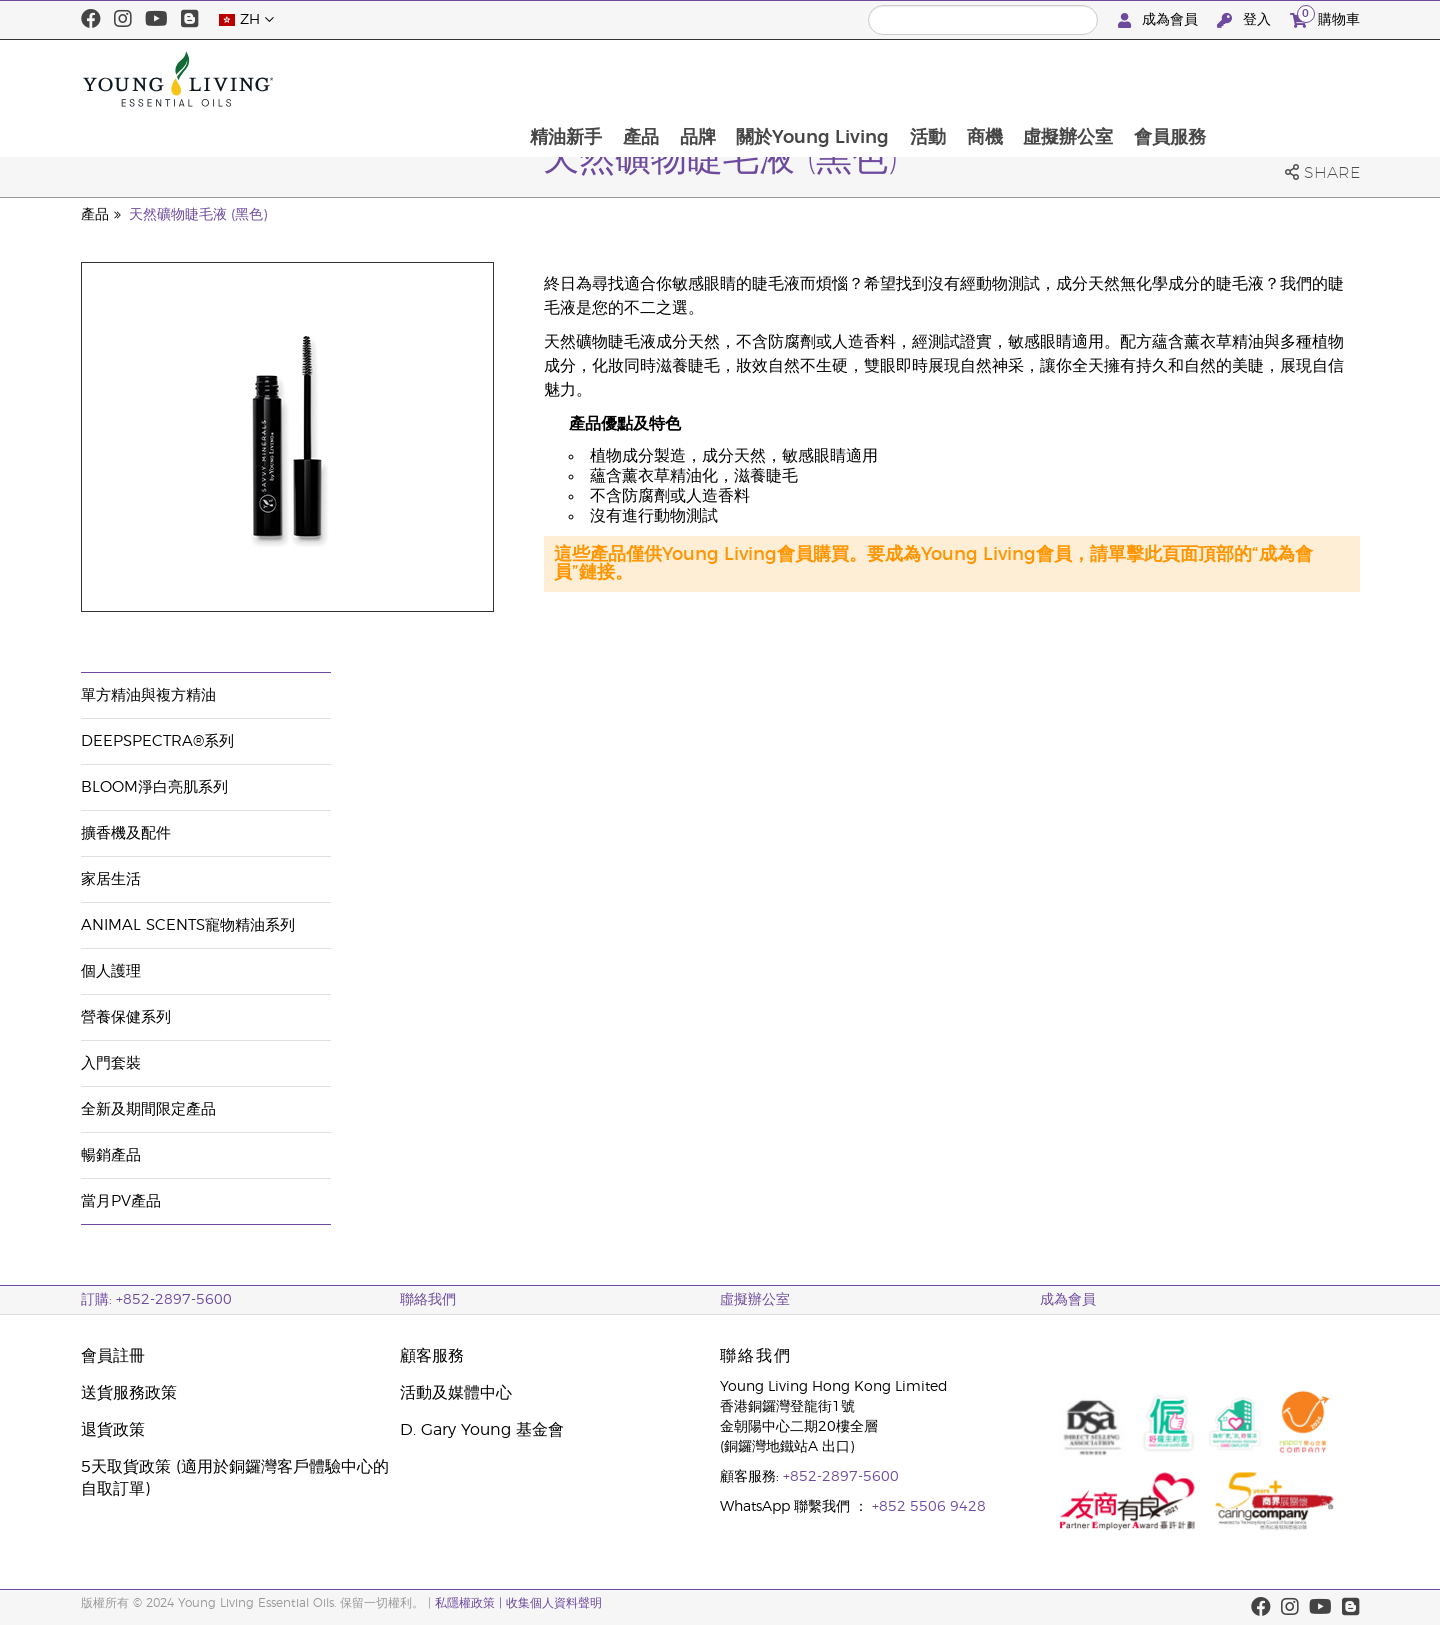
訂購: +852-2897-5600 (156, 1300)
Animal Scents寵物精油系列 (188, 925)
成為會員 (1160, 20)
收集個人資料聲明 (554, 1603)
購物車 (1325, 17)
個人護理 (111, 971)
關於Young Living (950, 79)
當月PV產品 (121, 1201)
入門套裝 (111, 1063)
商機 (1125, 79)
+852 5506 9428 (929, 1507)
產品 (776, 79)
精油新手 (700, 79)
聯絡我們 (428, 1300)
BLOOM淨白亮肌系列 (154, 787)
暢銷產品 (111, 1155)
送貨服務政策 (129, 1393)
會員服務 (1313, 79)
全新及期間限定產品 (148, 1109)
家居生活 (111, 879)
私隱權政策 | (470, 1603)
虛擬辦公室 (1210, 79)
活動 (1067, 79)
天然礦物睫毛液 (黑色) (198, 215)
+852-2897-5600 (841, 1477)
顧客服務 (432, 1356)
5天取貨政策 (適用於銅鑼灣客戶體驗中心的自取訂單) (235, 1478)
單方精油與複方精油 (148, 695)
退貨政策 (113, 1430)
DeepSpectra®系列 (157, 741)
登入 (1246, 20)
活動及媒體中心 (456, 1393)
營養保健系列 (126, 1017)
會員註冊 (113, 1356)
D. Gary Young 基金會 (482, 1430)
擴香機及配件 (126, 833)
